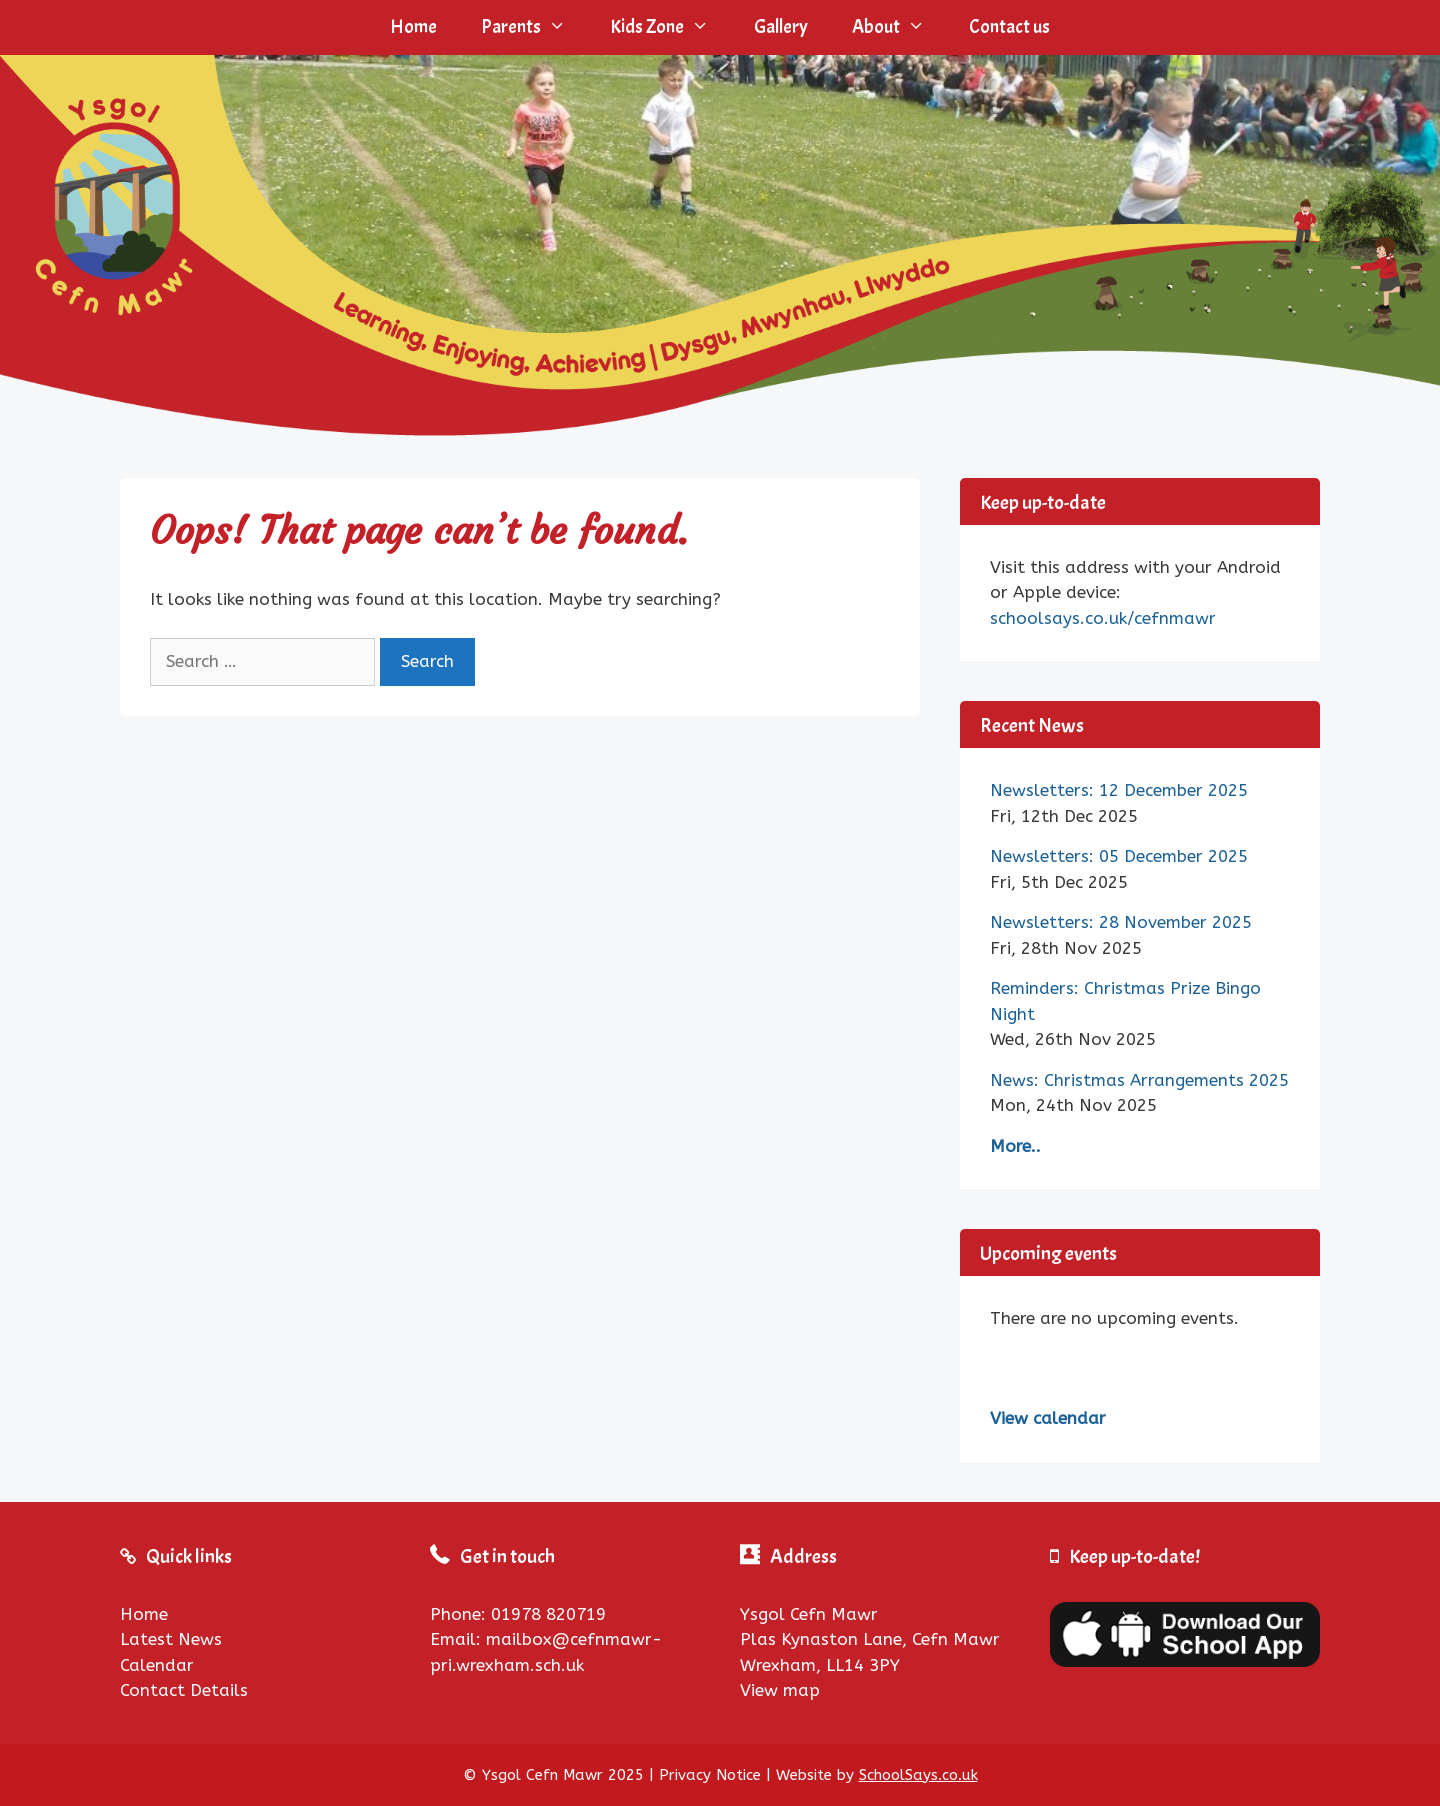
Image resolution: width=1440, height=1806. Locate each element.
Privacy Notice (710, 1775)
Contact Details (184, 1690)
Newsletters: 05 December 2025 (1119, 856)
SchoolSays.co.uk (918, 1775)
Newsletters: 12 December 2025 (1119, 790)
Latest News (171, 1639)
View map (780, 1690)
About (899, 27)
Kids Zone (670, 27)
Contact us (1009, 27)
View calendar (1048, 1418)
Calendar (157, 1665)
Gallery (781, 27)
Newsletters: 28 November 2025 (1121, 922)
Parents (534, 27)
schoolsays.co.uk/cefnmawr (1103, 618)
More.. (1015, 1146)
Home (413, 27)
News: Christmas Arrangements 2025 (1139, 1080)
